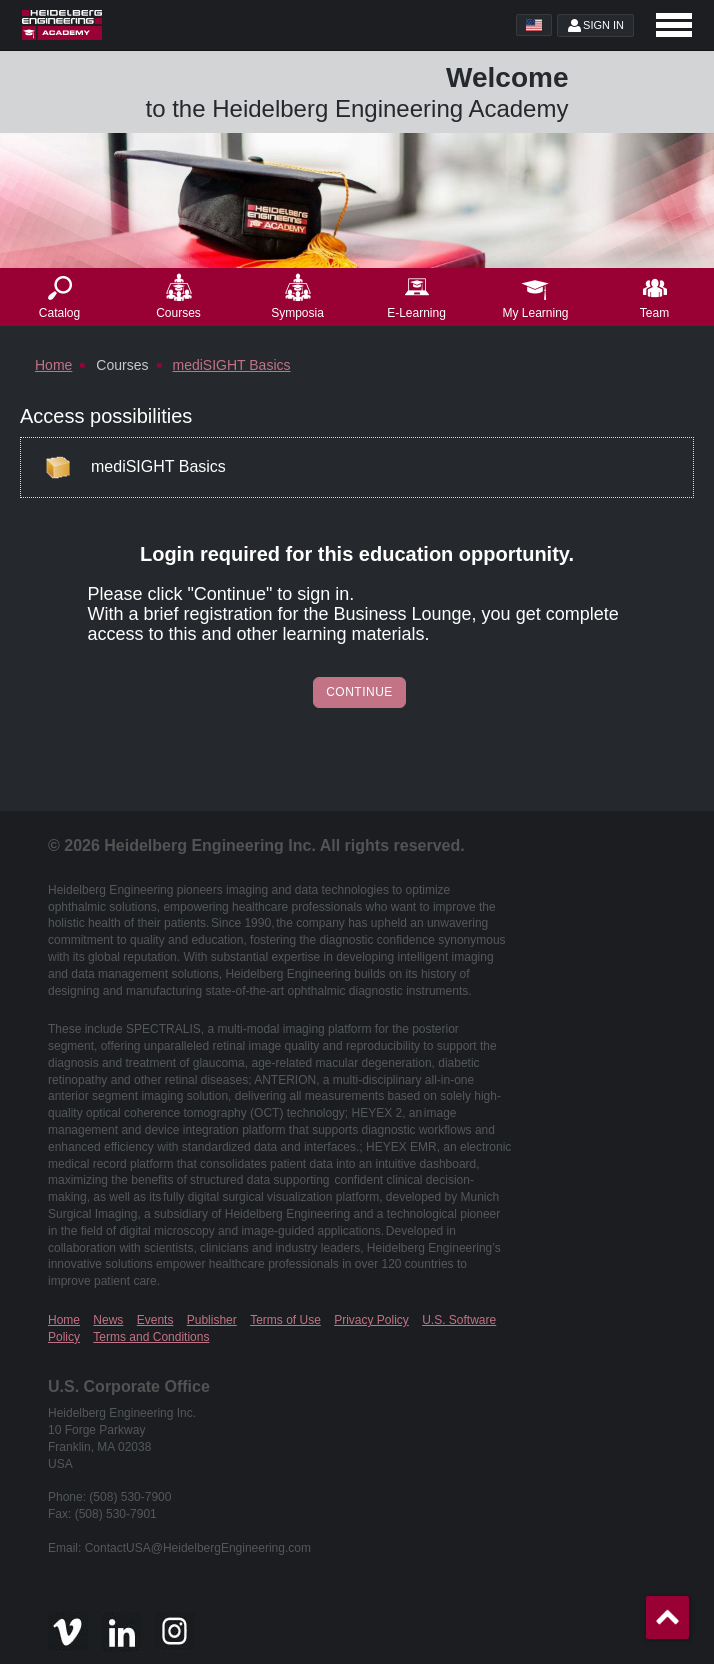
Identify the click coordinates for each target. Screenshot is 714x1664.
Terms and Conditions (151, 1337)
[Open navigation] (674, 25)
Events (155, 1320)
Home (64, 1320)
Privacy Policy (371, 1320)
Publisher (212, 1320)
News (108, 1320)
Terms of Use (285, 1320)
